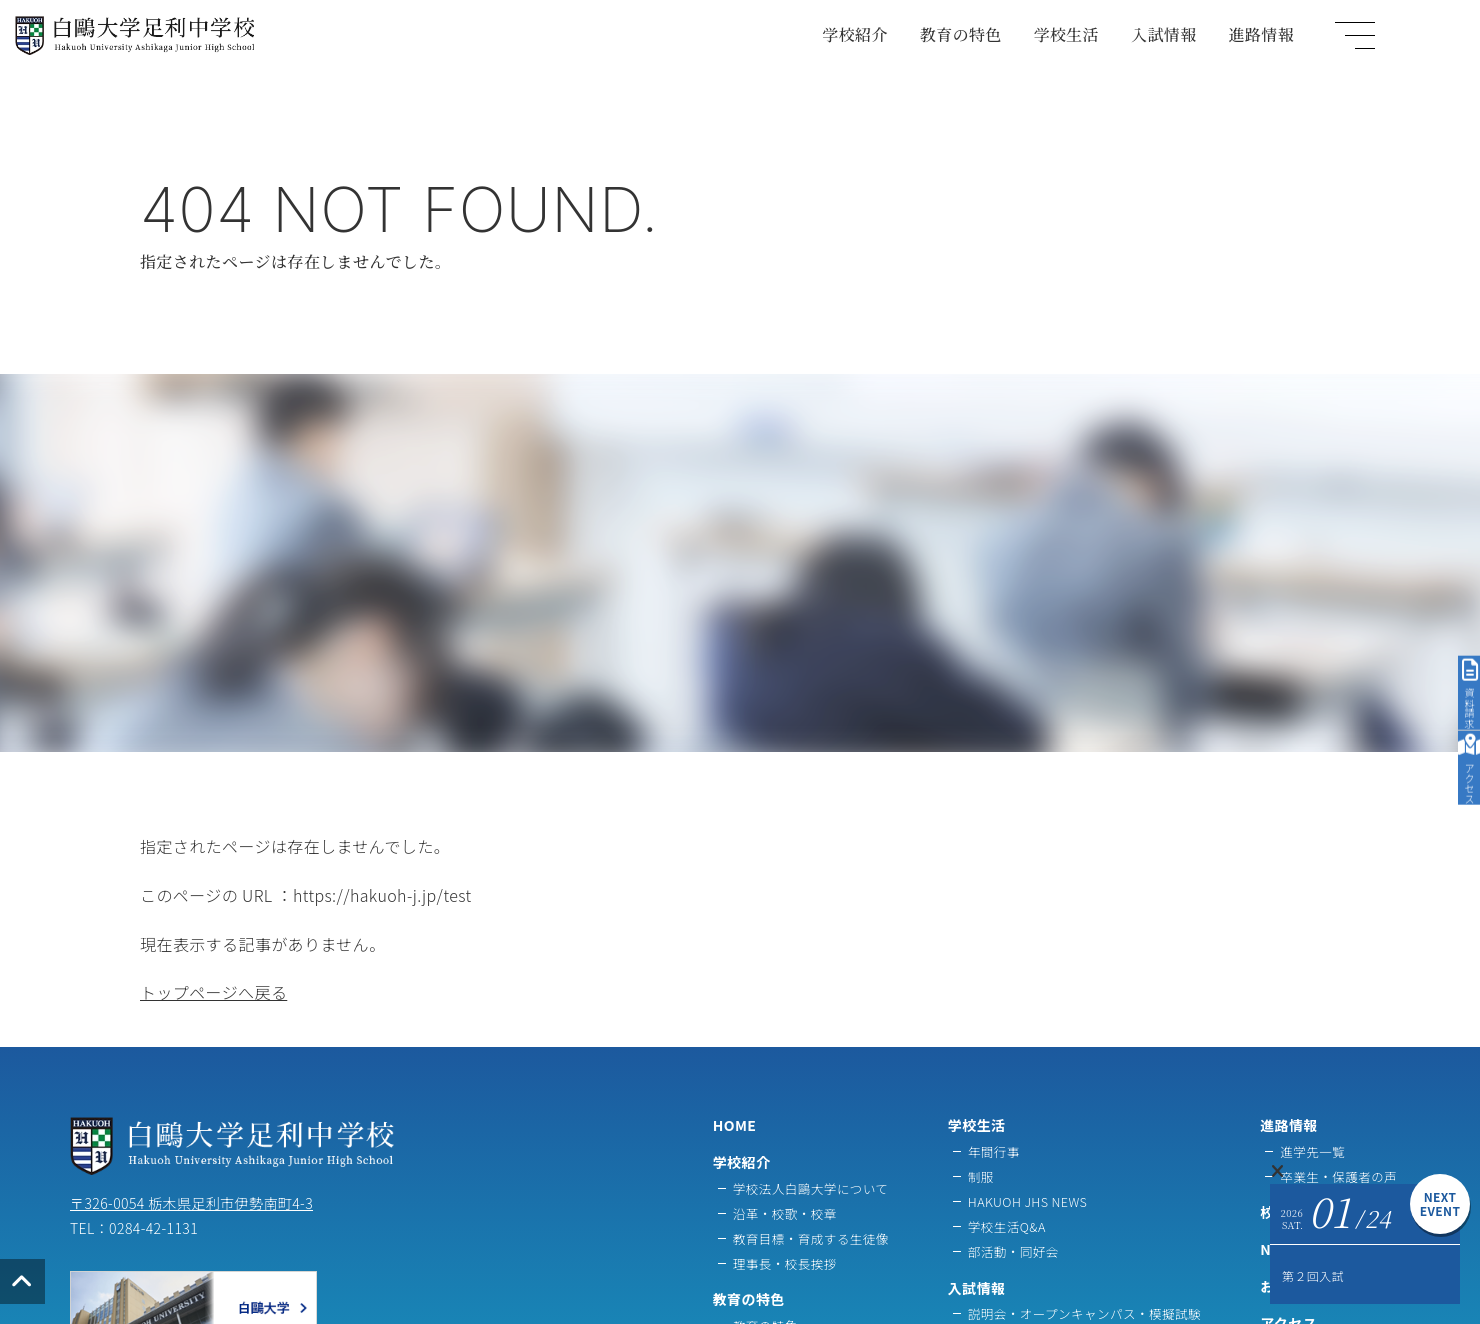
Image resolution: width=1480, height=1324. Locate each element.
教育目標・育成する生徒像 (811, 1238)
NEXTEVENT (1440, 1203)
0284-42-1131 (153, 1228)
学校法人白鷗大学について (811, 1188)
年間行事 (994, 1151)
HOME (735, 1125)
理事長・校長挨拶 (785, 1263)
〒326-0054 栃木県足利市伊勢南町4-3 (191, 1203)
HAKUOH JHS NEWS (1027, 1201)
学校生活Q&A (1007, 1226)
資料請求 (1459, 563)
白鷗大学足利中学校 (114, 69)
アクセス (1460, 706)
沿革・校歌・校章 (785, 1213)
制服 (981, 1176)
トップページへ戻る (213, 992)
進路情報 (1331, 44)
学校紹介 (925, 44)
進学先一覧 (1312, 1151)
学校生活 (1136, 44)
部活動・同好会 (1013, 1251)
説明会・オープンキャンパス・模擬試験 (1084, 1313)
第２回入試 (1313, 1275)
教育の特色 (1030, 44)
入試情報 (1234, 44)
